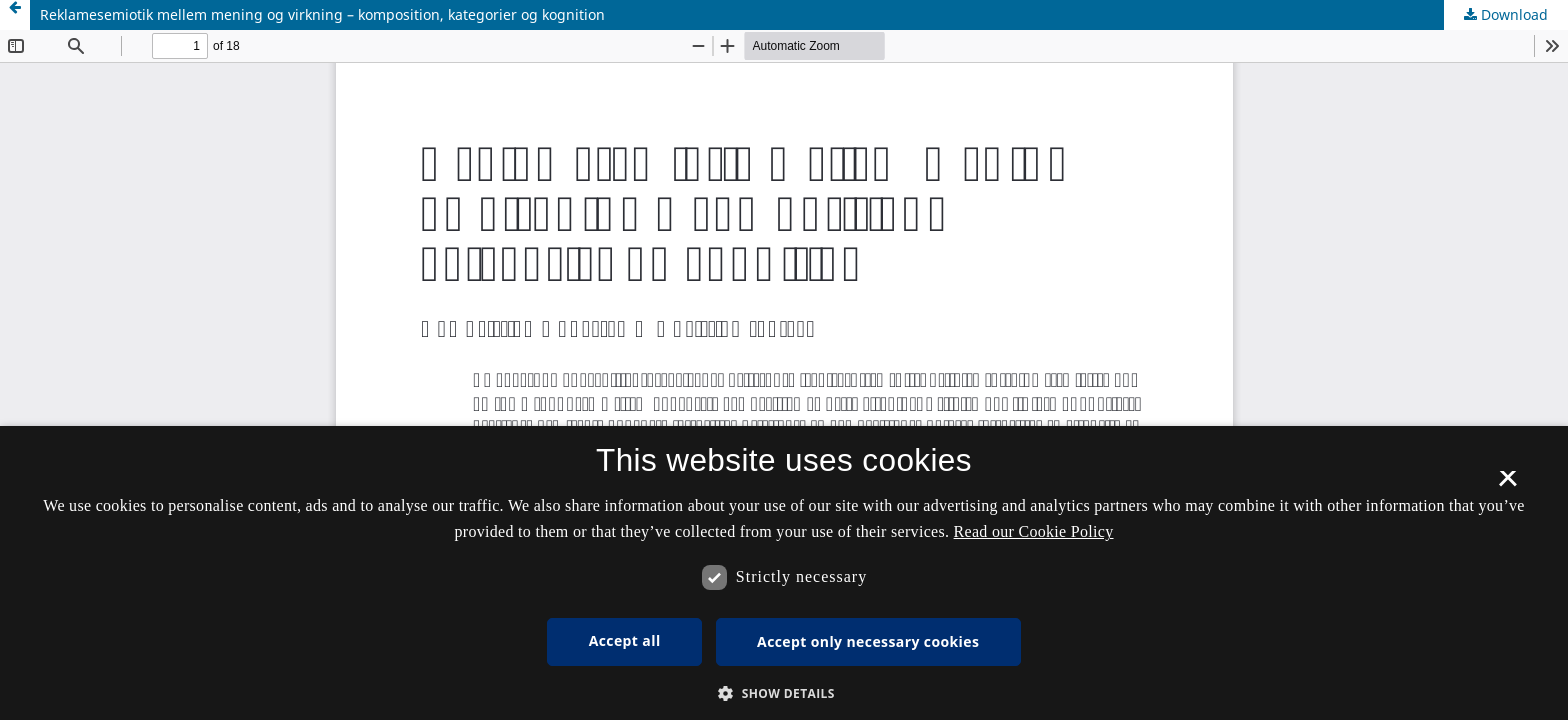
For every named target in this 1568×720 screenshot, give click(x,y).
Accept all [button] (625, 640)
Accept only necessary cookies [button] (868, 641)
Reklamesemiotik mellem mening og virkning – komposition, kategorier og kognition (322, 14)
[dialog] (784, 573)
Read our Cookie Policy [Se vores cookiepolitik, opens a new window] (1034, 531)
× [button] (1507, 485)
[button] (784, 693)
